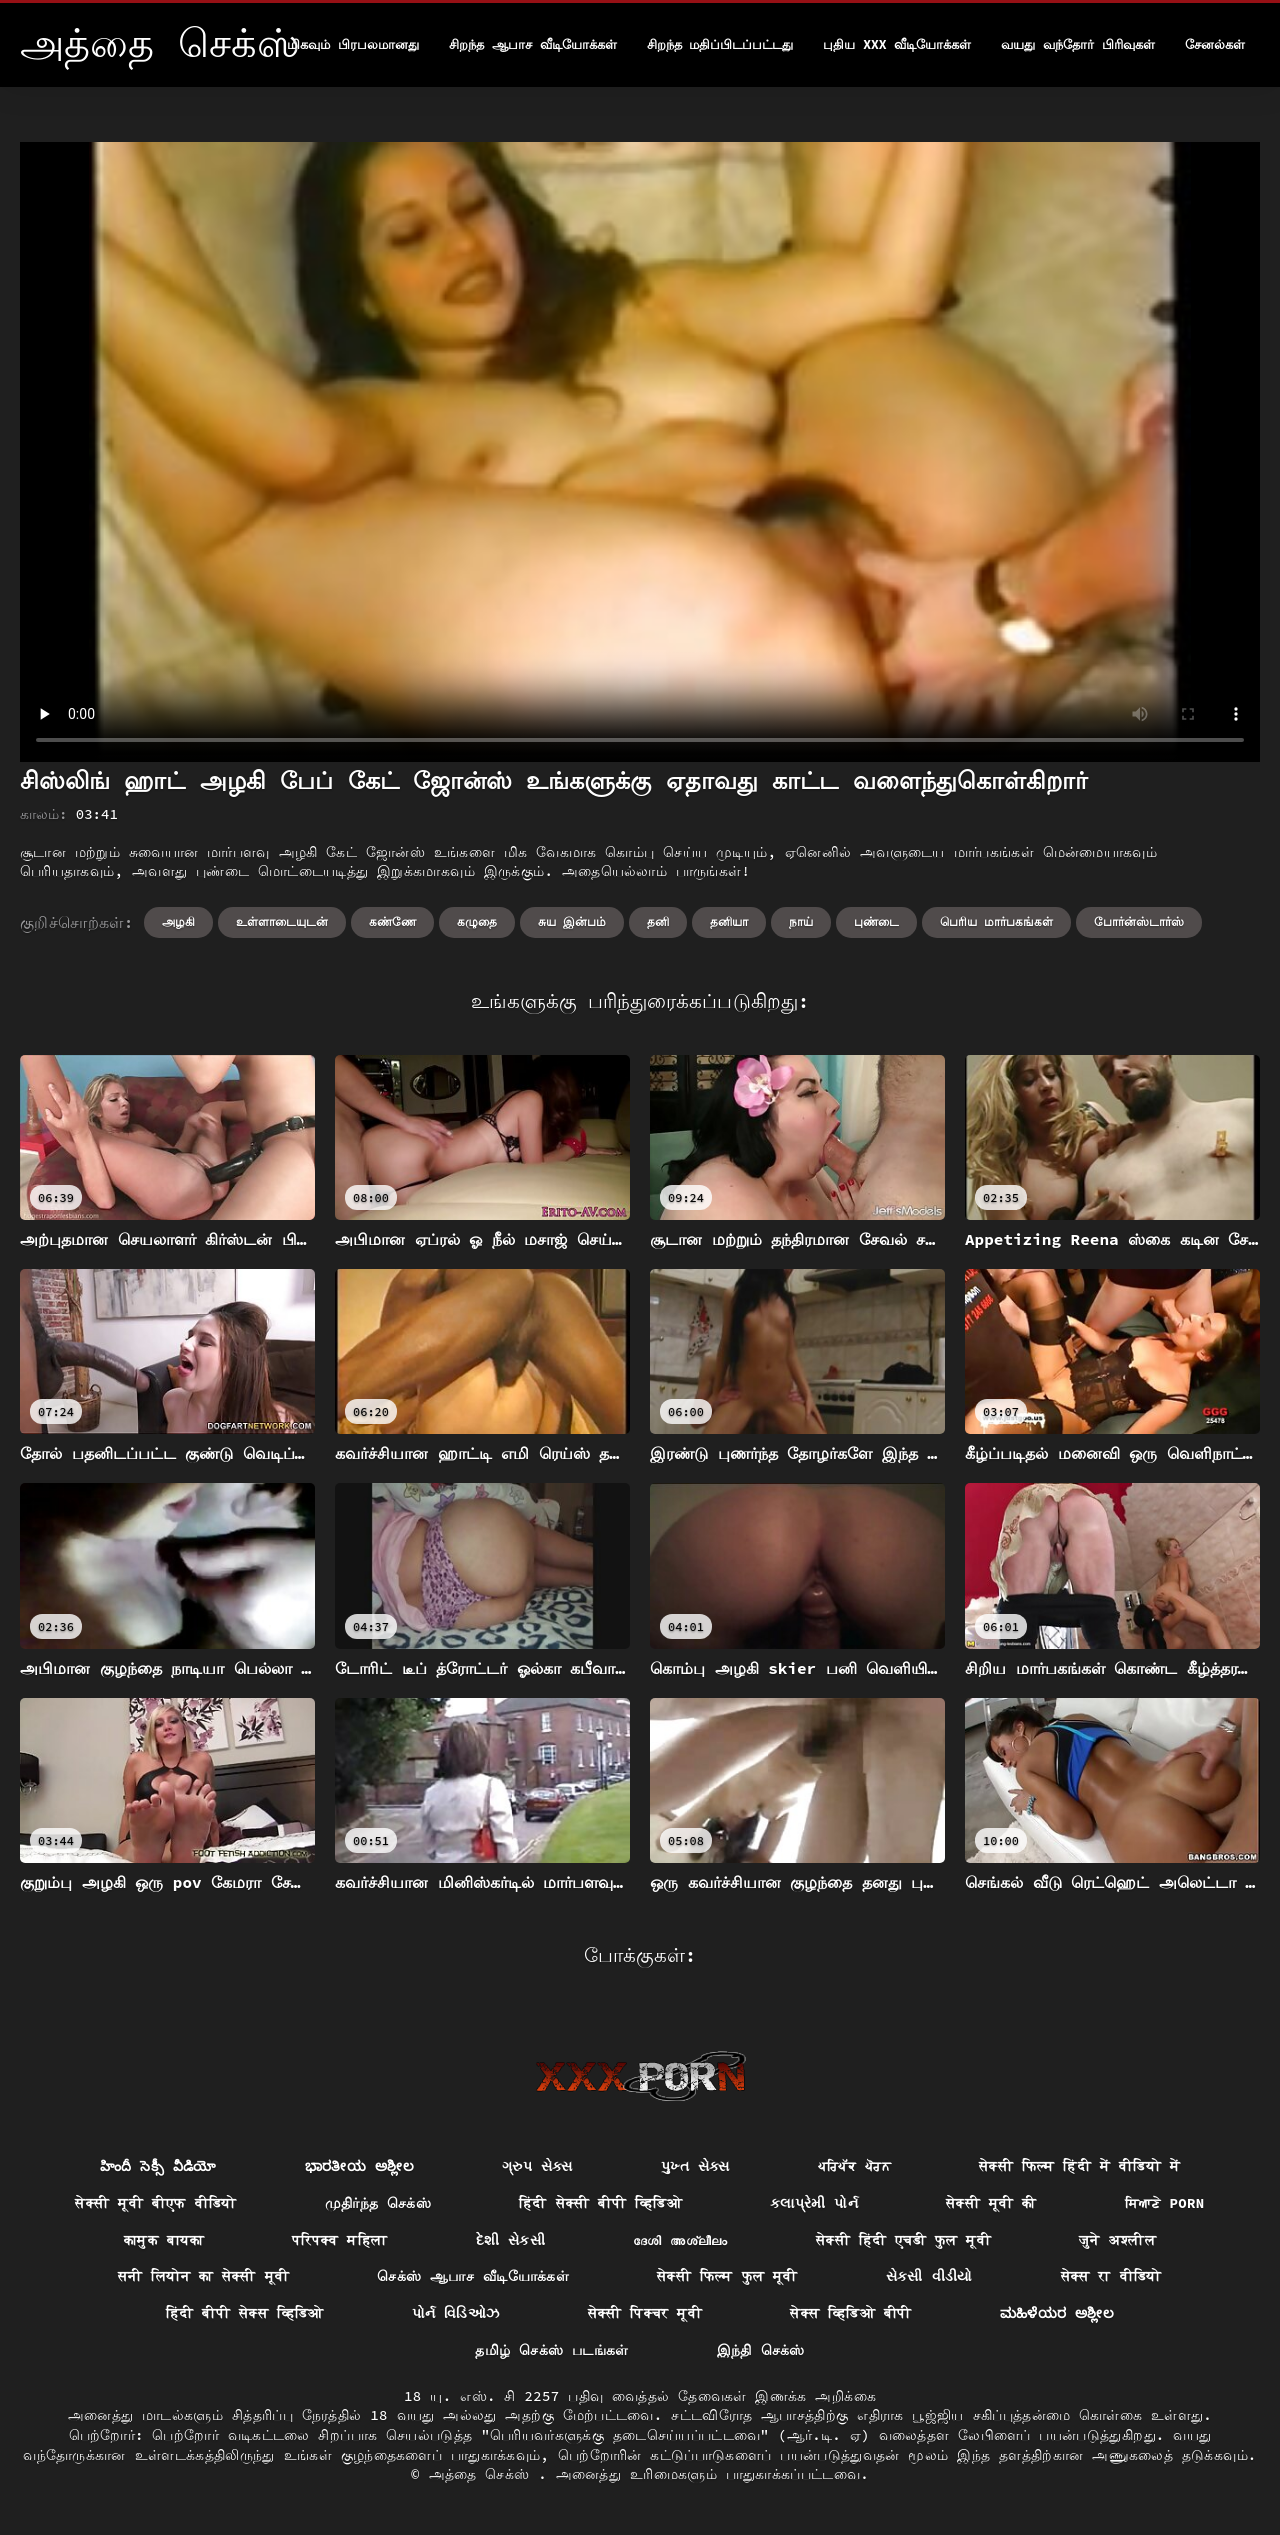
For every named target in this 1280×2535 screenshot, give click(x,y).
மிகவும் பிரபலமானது (353, 44)
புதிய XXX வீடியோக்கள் (897, 44)
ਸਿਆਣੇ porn (1165, 2203)
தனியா (729, 921)
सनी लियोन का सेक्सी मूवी (203, 2276)
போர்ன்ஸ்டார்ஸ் (1139, 921)
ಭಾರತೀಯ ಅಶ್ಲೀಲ (359, 2166)
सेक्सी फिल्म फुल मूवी (727, 2276)
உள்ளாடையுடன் (282, 921)
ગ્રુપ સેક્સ (537, 2166)
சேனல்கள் (1215, 44)
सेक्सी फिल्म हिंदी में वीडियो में (1079, 2166)
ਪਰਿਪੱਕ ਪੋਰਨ (854, 2166)
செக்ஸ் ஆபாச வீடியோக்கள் (473, 2276)
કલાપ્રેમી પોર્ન (814, 2203)
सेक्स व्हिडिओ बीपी (850, 2313)
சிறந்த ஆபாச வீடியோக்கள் (533, 44)
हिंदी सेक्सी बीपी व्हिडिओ (600, 2203)
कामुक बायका (164, 2240)
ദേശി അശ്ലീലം (680, 2240)
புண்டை (876, 921)
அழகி (178, 921)
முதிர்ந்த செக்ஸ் (378, 2203)
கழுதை (477, 921)
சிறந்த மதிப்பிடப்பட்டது (720, 44)
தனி (658, 921)
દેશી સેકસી (511, 2240)
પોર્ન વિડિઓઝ (456, 2313)
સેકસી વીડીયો (929, 2276)
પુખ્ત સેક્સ (695, 2166)
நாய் (801, 921)
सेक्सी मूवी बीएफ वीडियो (155, 2203)
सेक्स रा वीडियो (1111, 2276)
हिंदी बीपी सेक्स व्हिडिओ (245, 2313)
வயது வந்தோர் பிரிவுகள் (1078, 44)
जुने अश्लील (1117, 2240)
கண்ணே (392, 921)
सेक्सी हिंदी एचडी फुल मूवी (903, 2240)
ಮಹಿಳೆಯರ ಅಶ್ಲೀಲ (1057, 2313)
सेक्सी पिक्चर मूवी (645, 2313)
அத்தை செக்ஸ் (484, 2474)
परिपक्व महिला (340, 2240)
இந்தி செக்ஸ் (761, 2350)
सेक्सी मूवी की (991, 2203)
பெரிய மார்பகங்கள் (996, 921)
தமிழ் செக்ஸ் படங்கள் (551, 2350)
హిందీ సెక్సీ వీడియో (158, 2166)
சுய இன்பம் (572, 921)
